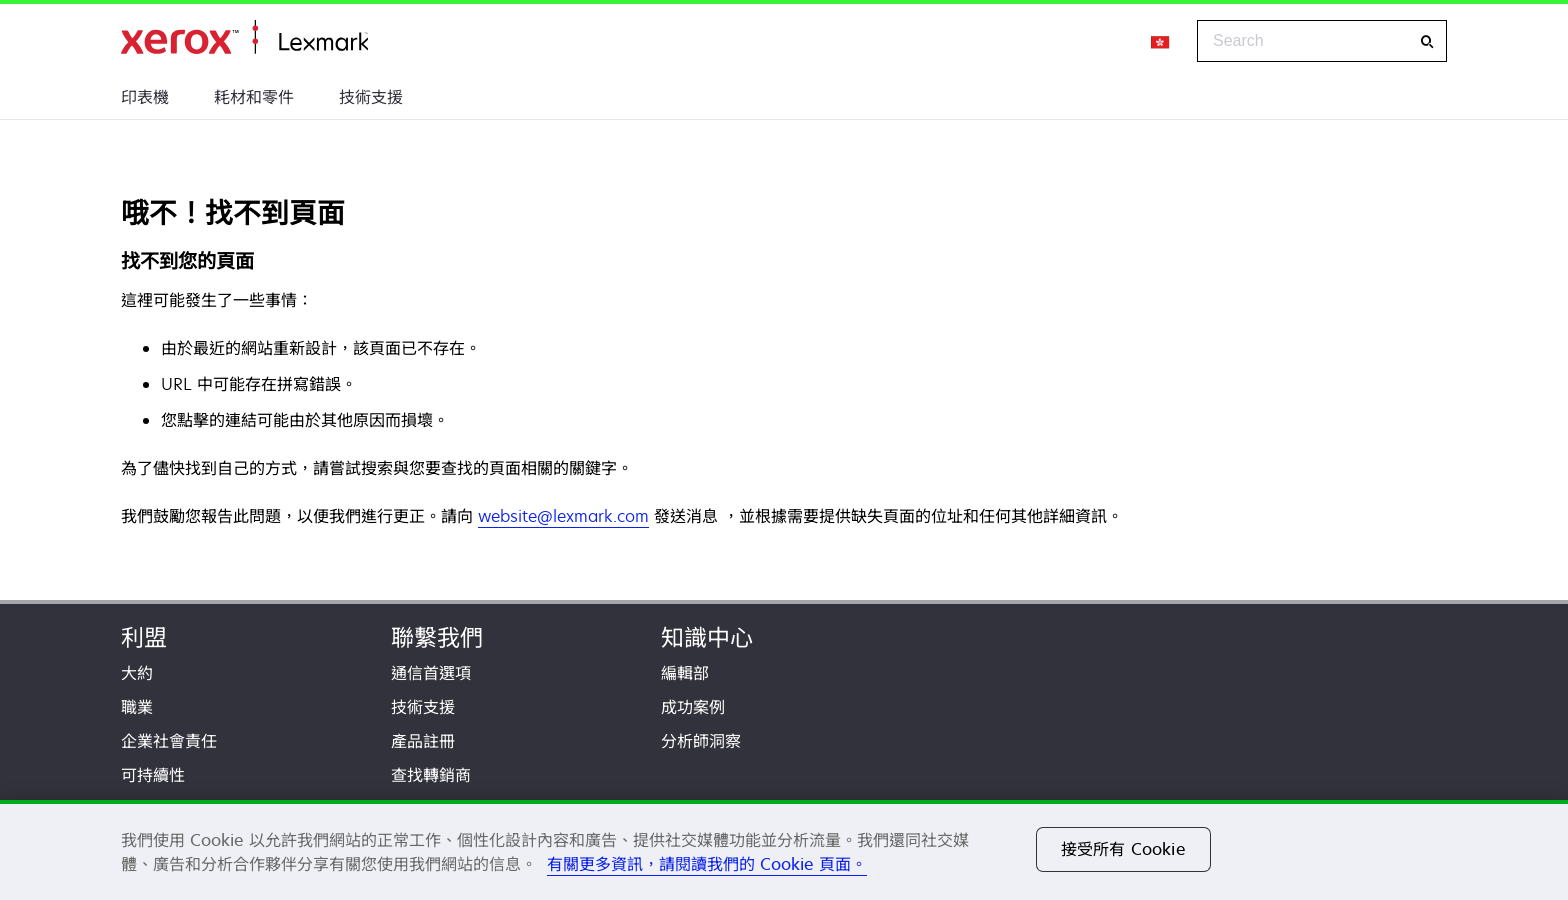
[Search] (1427, 41)
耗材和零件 (254, 97)
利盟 (144, 637)
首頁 (244, 37)
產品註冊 (423, 741)
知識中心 (707, 637)
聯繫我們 (437, 637)
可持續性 (153, 775)
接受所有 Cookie (1123, 849)
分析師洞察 (701, 741)
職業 (137, 707)
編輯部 (685, 673)
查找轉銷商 (431, 775)
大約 (137, 673)
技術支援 (371, 97)
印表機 (145, 97)
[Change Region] (1161, 41)
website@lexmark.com (563, 516)
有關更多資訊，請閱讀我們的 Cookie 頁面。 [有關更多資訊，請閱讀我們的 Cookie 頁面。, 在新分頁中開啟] (707, 864)
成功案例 (693, 707)
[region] (784, 850)
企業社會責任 (169, 741)
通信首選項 (431, 673)
